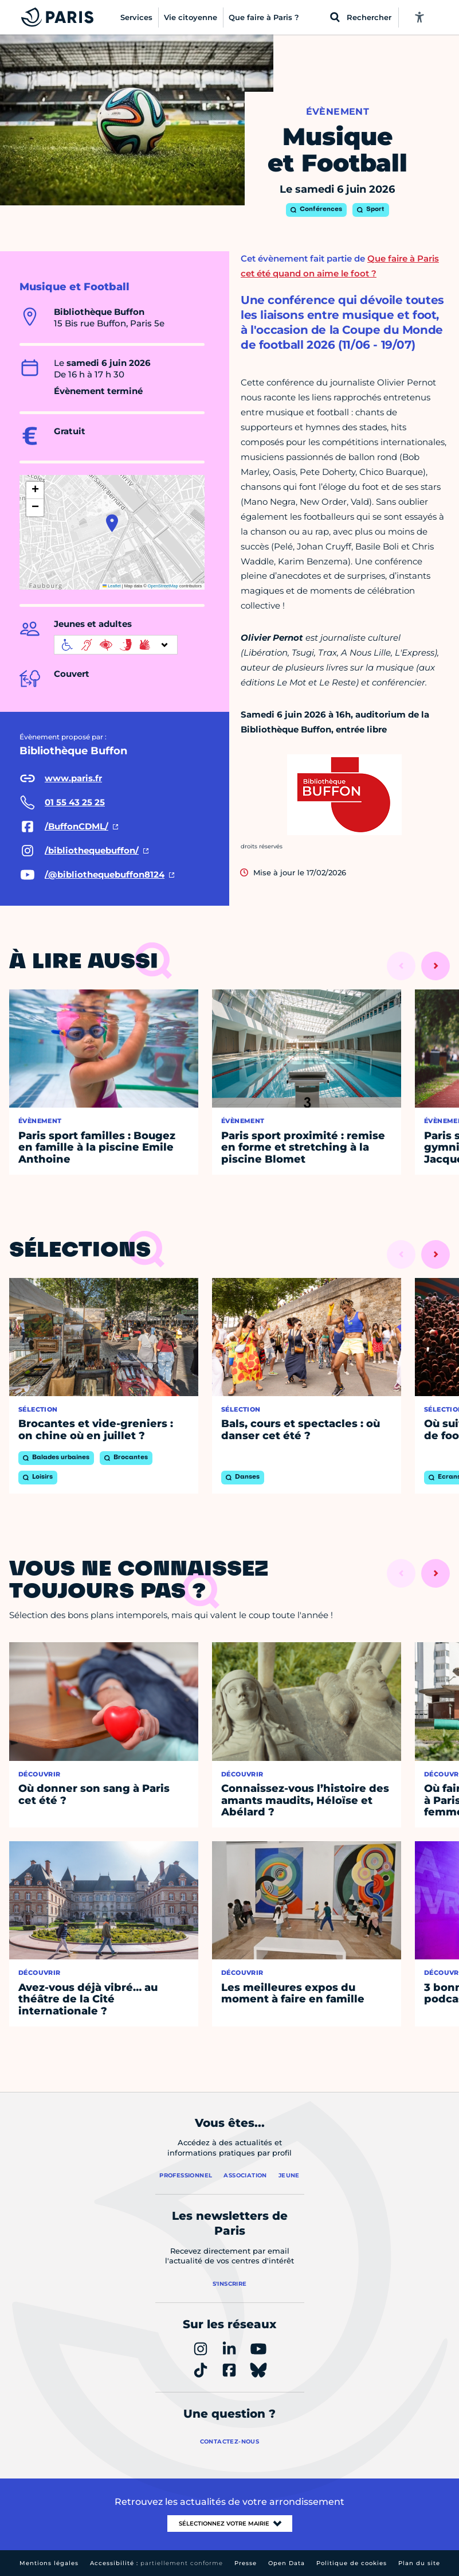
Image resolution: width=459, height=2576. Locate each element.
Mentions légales (49, 2563)
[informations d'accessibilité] (116, 644)
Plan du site (419, 2563)
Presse (245, 2563)
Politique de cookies (351, 2563)
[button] (112, 523)
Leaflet (112, 586)
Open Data (286, 2563)
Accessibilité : (156, 2563)
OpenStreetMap (163, 586)
